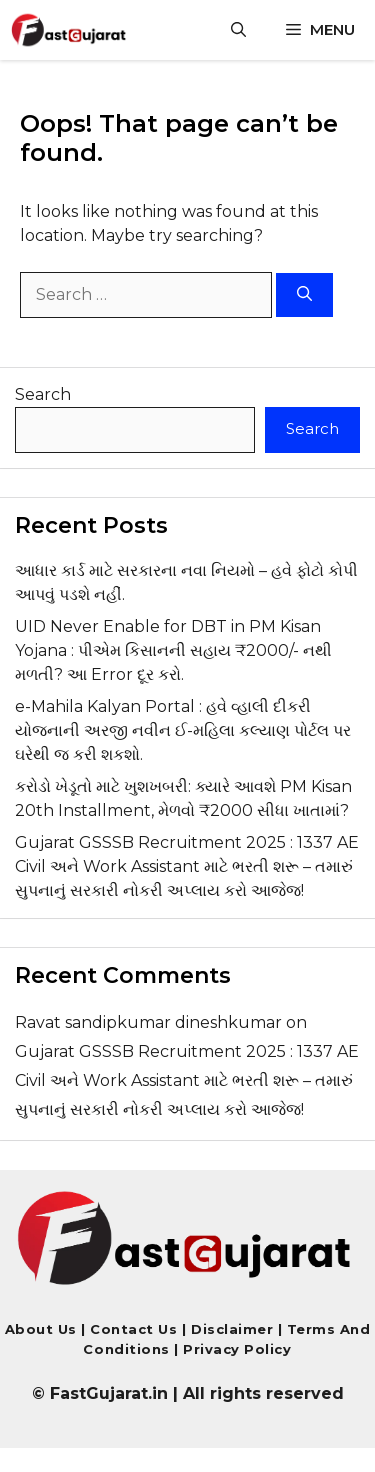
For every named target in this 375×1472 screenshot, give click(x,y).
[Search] (304, 295)
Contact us (133, 1329)
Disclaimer (234, 1329)
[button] (238, 30)
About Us (41, 1329)
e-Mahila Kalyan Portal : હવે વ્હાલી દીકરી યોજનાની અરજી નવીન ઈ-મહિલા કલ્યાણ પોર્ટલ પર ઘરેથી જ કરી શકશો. (183, 730)
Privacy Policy (235, 1349)
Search (43, 394)
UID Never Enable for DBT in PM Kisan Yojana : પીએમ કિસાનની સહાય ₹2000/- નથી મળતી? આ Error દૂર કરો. (173, 650)
